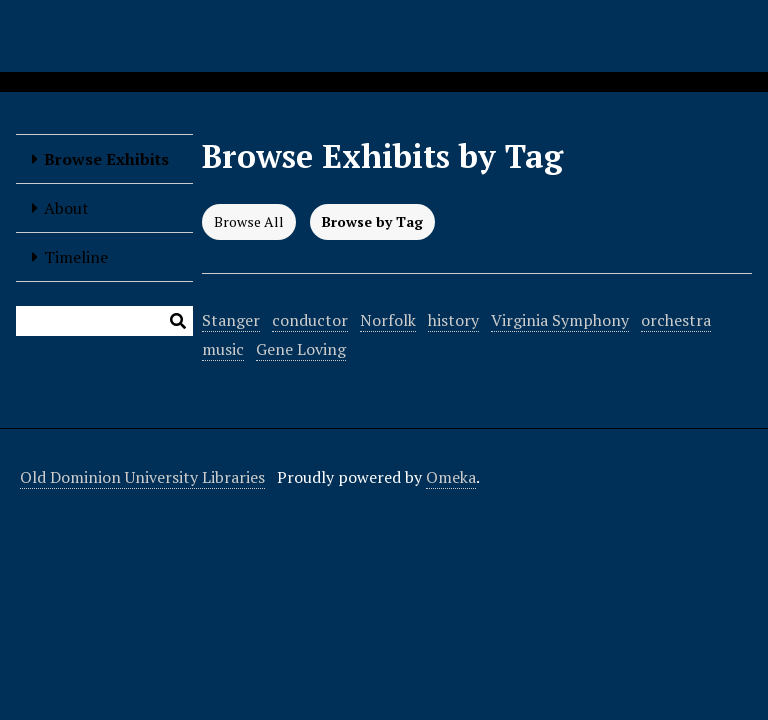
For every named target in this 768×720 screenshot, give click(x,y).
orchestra (676, 320)
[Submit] (178, 321)
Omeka (451, 477)
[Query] (104, 321)
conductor (310, 320)
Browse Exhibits (106, 159)
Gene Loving (301, 349)
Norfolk (388, 320)
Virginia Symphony (560, 320)
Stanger (231, 320)
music (223, 349)
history (453, 320)
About (66, 208)
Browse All (249, 221)
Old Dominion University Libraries (142, 477)
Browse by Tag (372, 221)
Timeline (76, 257)
